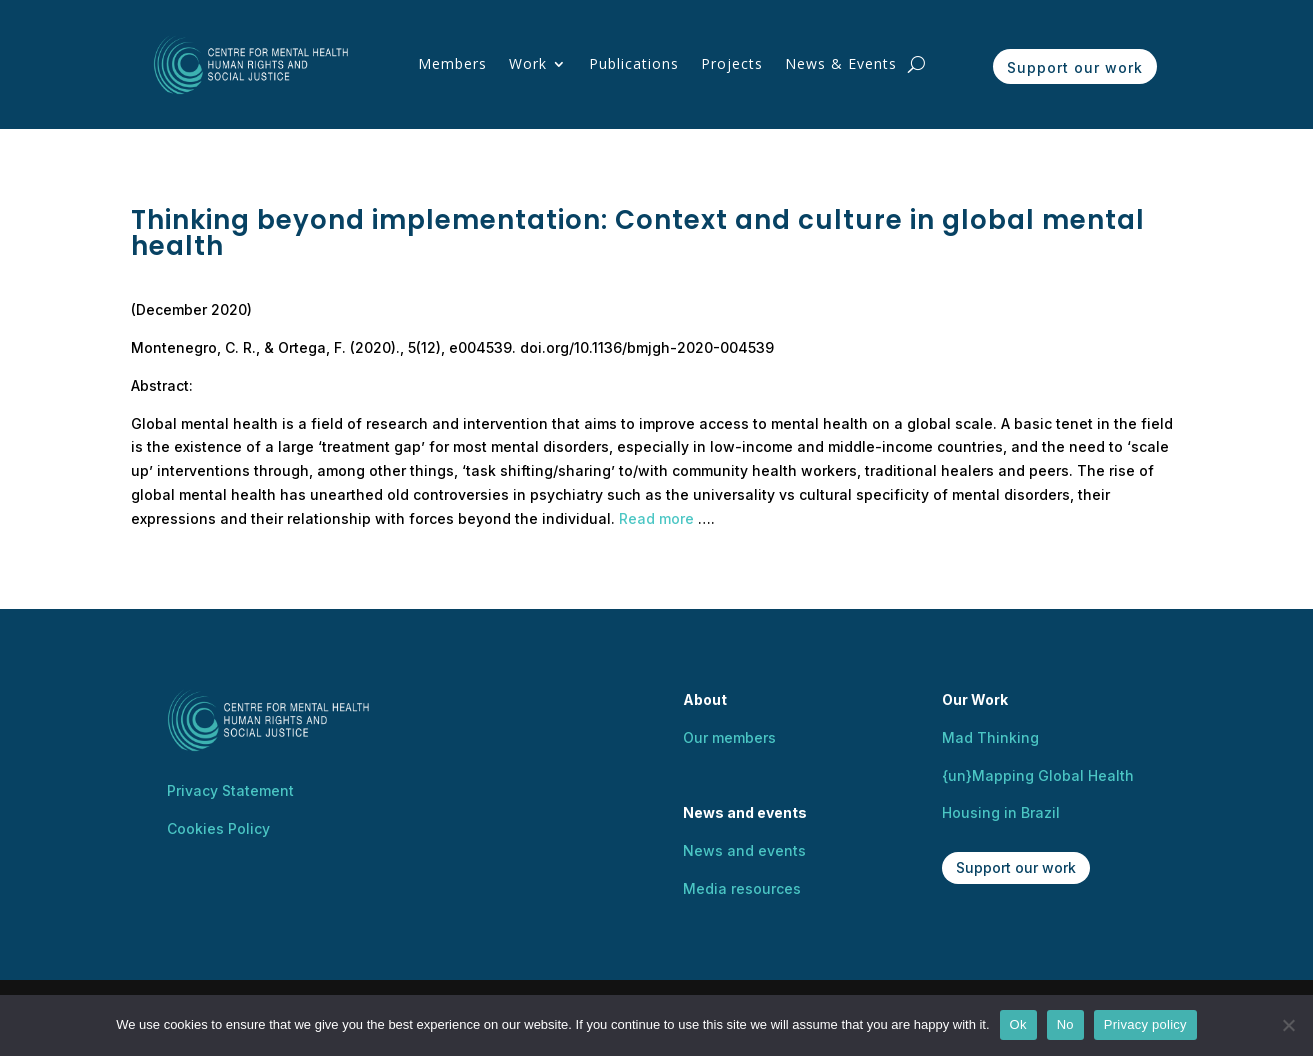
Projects (732, 63)
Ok (1018, 1024)
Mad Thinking (990, 737)
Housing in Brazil (1001, 812)
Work (528, 63)
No (1065, 1024)
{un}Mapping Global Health (1038, 775)
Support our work (1075, 67)
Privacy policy (1145, 1024)
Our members (729, 737)
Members (452, 63)
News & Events (841, 63)
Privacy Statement (230, 790)
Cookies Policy (218, 828)
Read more (656, 518)
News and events (744, 850)
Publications (634, 63)
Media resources (742, 888)
